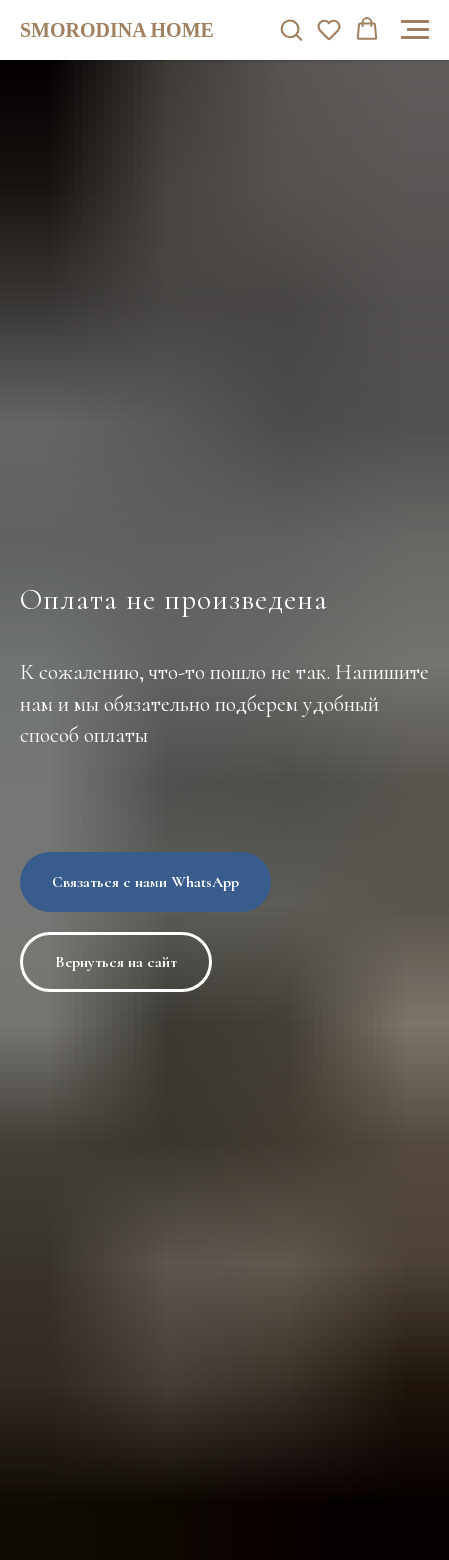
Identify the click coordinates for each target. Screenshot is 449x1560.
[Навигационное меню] (415, 30)
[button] (291, 29)
